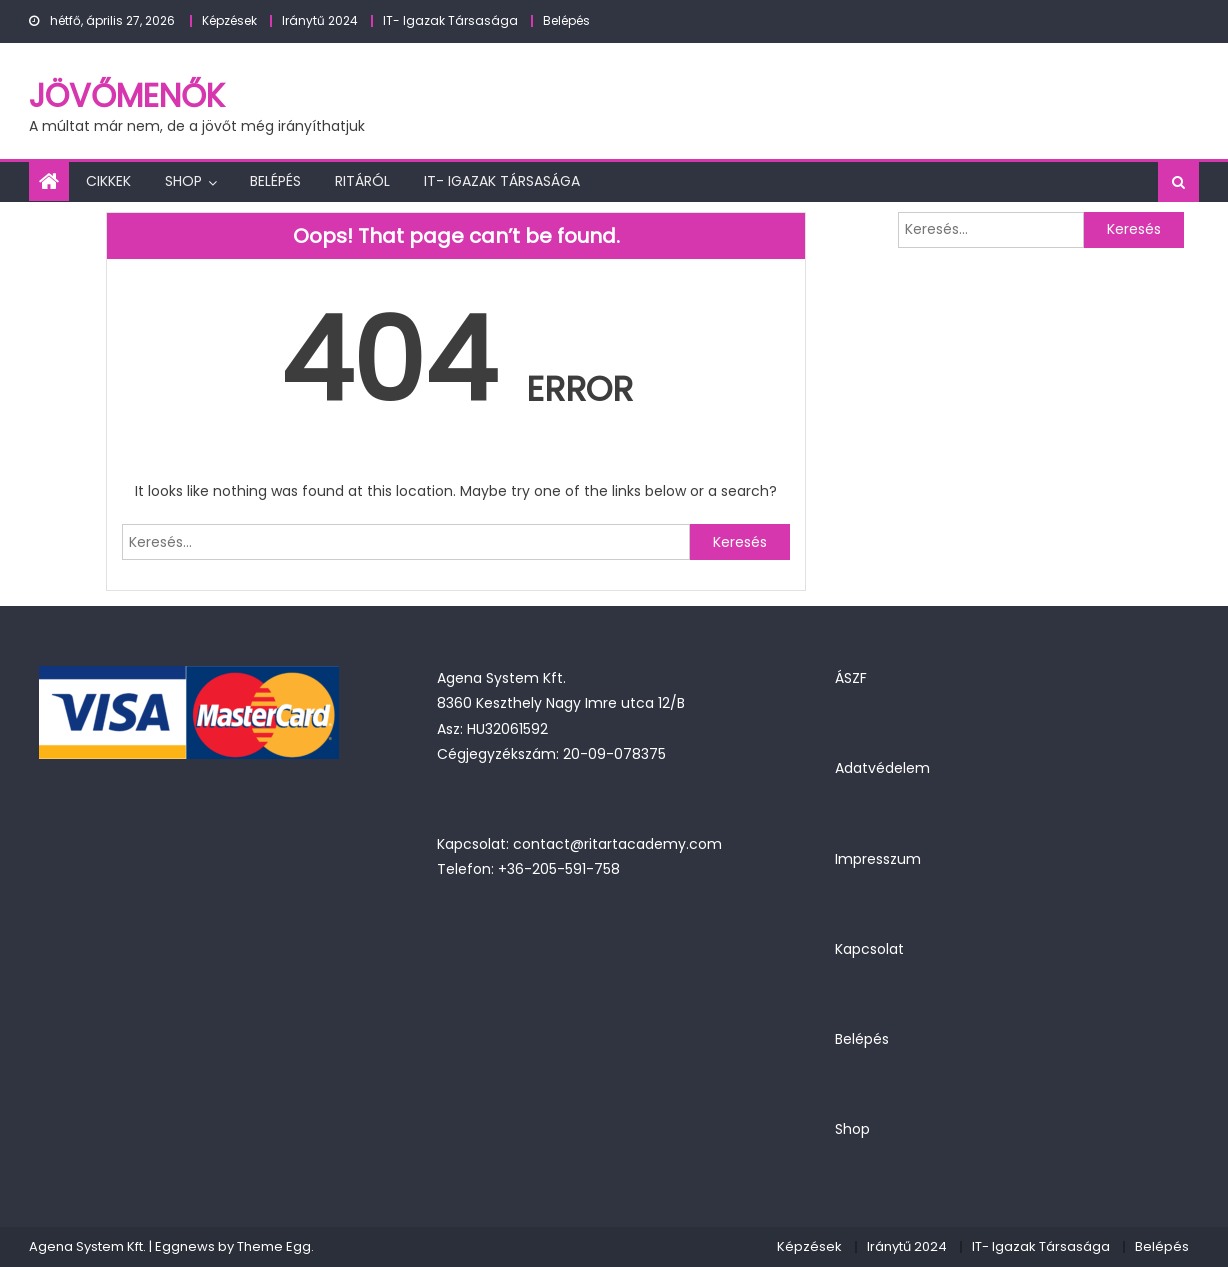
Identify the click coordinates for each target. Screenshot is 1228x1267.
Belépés (566, 20)
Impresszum (878, 859)
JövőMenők (127, 95)
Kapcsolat (869, 949)
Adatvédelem (882, 768)
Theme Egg (274, 1246)
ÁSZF (851, 678)
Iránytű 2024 (320, 20)
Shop (183, 181)
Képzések (229, 20)
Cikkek (108, 181)
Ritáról (362, 181)
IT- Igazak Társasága (450, 20)
